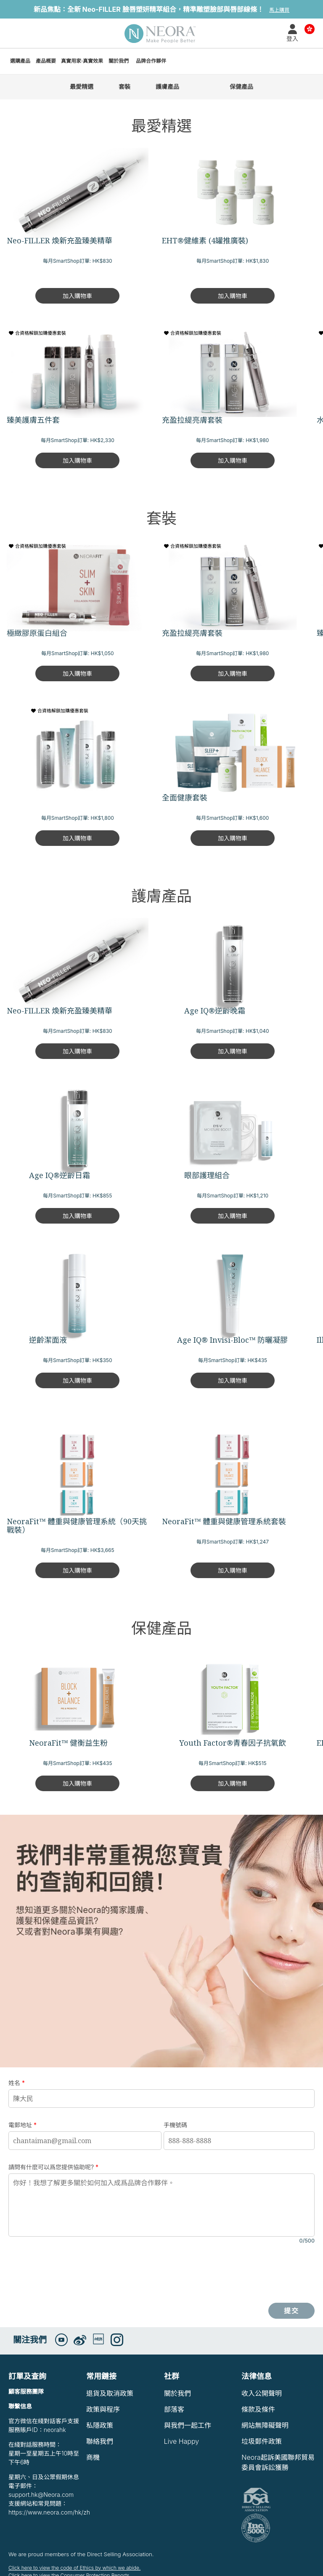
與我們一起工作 (187, 2425)
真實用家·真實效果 (82, 61)
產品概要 (46, 61)
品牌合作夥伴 (151, 61)
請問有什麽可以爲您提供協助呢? (53, 2167)
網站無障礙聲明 (265, 2425)
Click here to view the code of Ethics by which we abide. (74, 2568)
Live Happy (181, 2441)
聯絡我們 (99, 2441)
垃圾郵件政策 (261, 2441)
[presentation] (72, 2273)
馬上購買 (279, 10)
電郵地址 (22, 2124)
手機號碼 (175, 2124)
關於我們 (119, 61)
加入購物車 (77, 295)
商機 (93, 2457)
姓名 (16, 2082)
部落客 (174, 2409)
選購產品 (20, 61)
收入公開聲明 (261, 2393)
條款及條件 (258, 2409)
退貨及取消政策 (109, 2393)
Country (309, 28)
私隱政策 (99, 2425)
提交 (291, 2310)
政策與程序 (103, 2409)
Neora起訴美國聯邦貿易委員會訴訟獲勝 (277, 2462)
